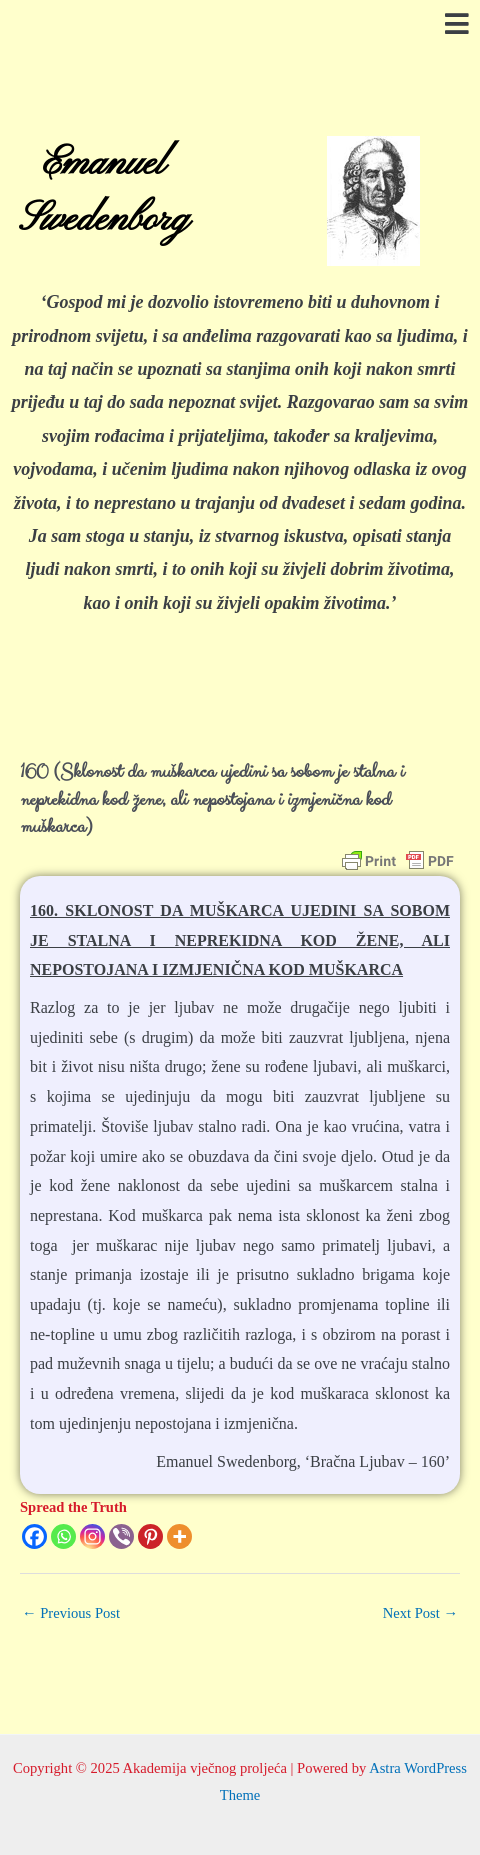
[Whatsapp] (63, 1536)
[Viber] (121, 1536)
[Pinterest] (150, 1536)
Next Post (420, 1613)
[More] (179, 1536)
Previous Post (71, 1613)
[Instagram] (92, 1536)
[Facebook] (34, 1536)
